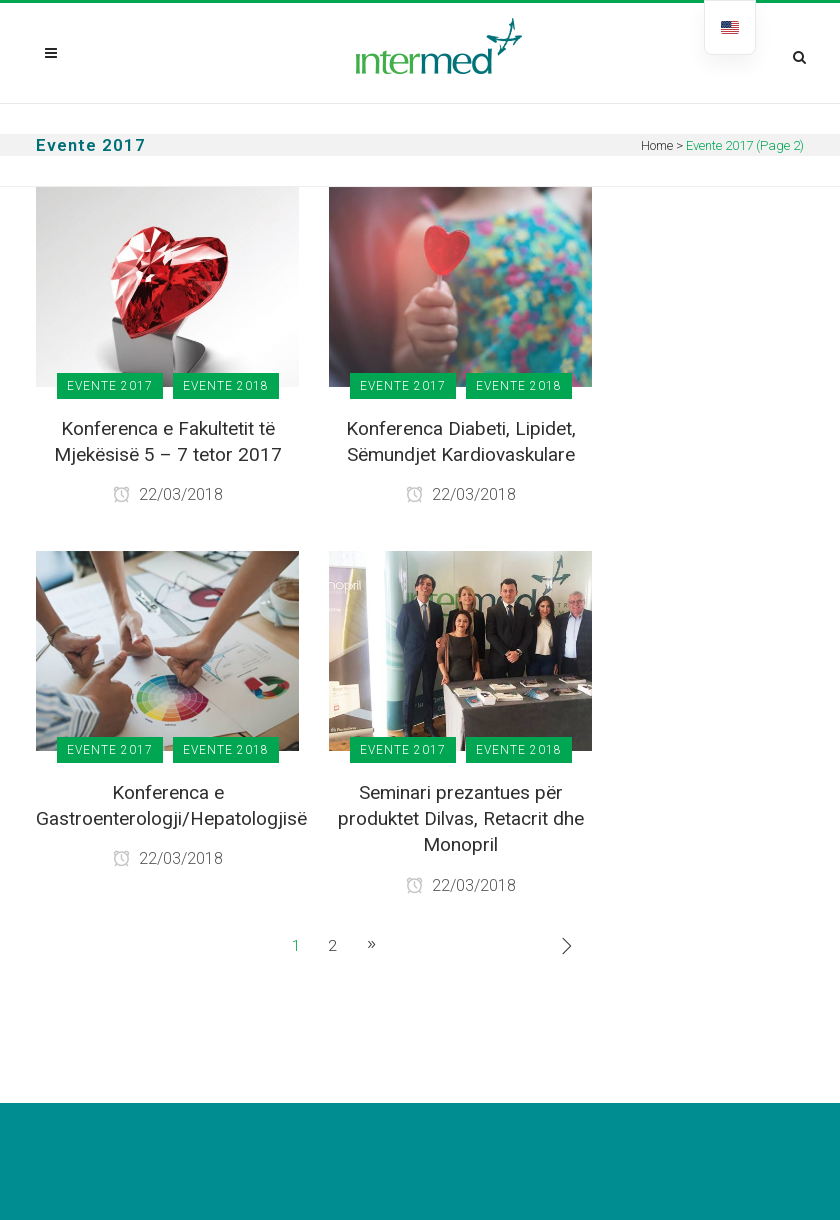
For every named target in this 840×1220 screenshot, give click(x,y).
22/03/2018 (168, 494)
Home (657, 145)
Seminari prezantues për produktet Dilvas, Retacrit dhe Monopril (461, 818)
